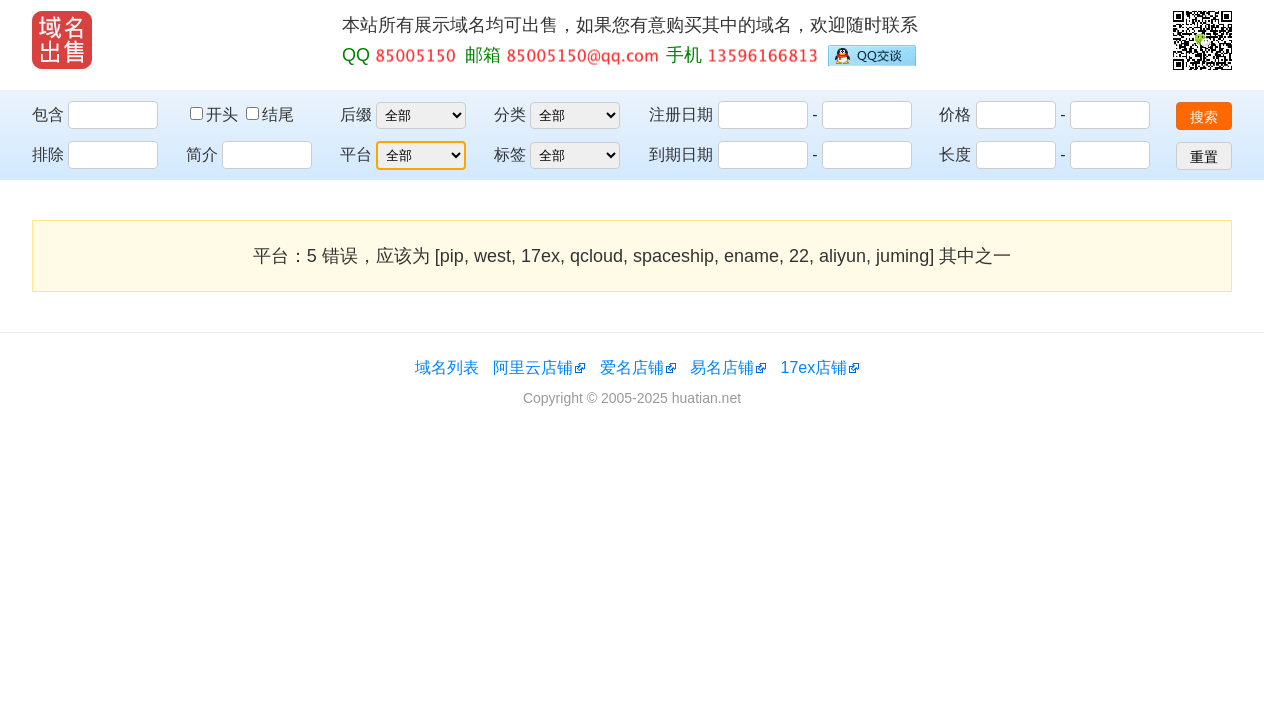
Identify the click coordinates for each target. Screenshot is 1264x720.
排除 (48, 154)
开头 (216, 114)
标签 (510, 154)
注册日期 (681, 114)
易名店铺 (722, 367)
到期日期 (681, 154)
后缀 (356, 114)
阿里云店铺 (533, 367)
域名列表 (447, 367)
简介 (202, 154)
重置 (1204, 157)
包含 (48, 114)
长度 (955, 154)
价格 (955, 114)
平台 (356, 154)
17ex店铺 (814, 367)
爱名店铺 (632, 367)
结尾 (270, 114)
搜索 (1204, 117)
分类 (510, 114)
